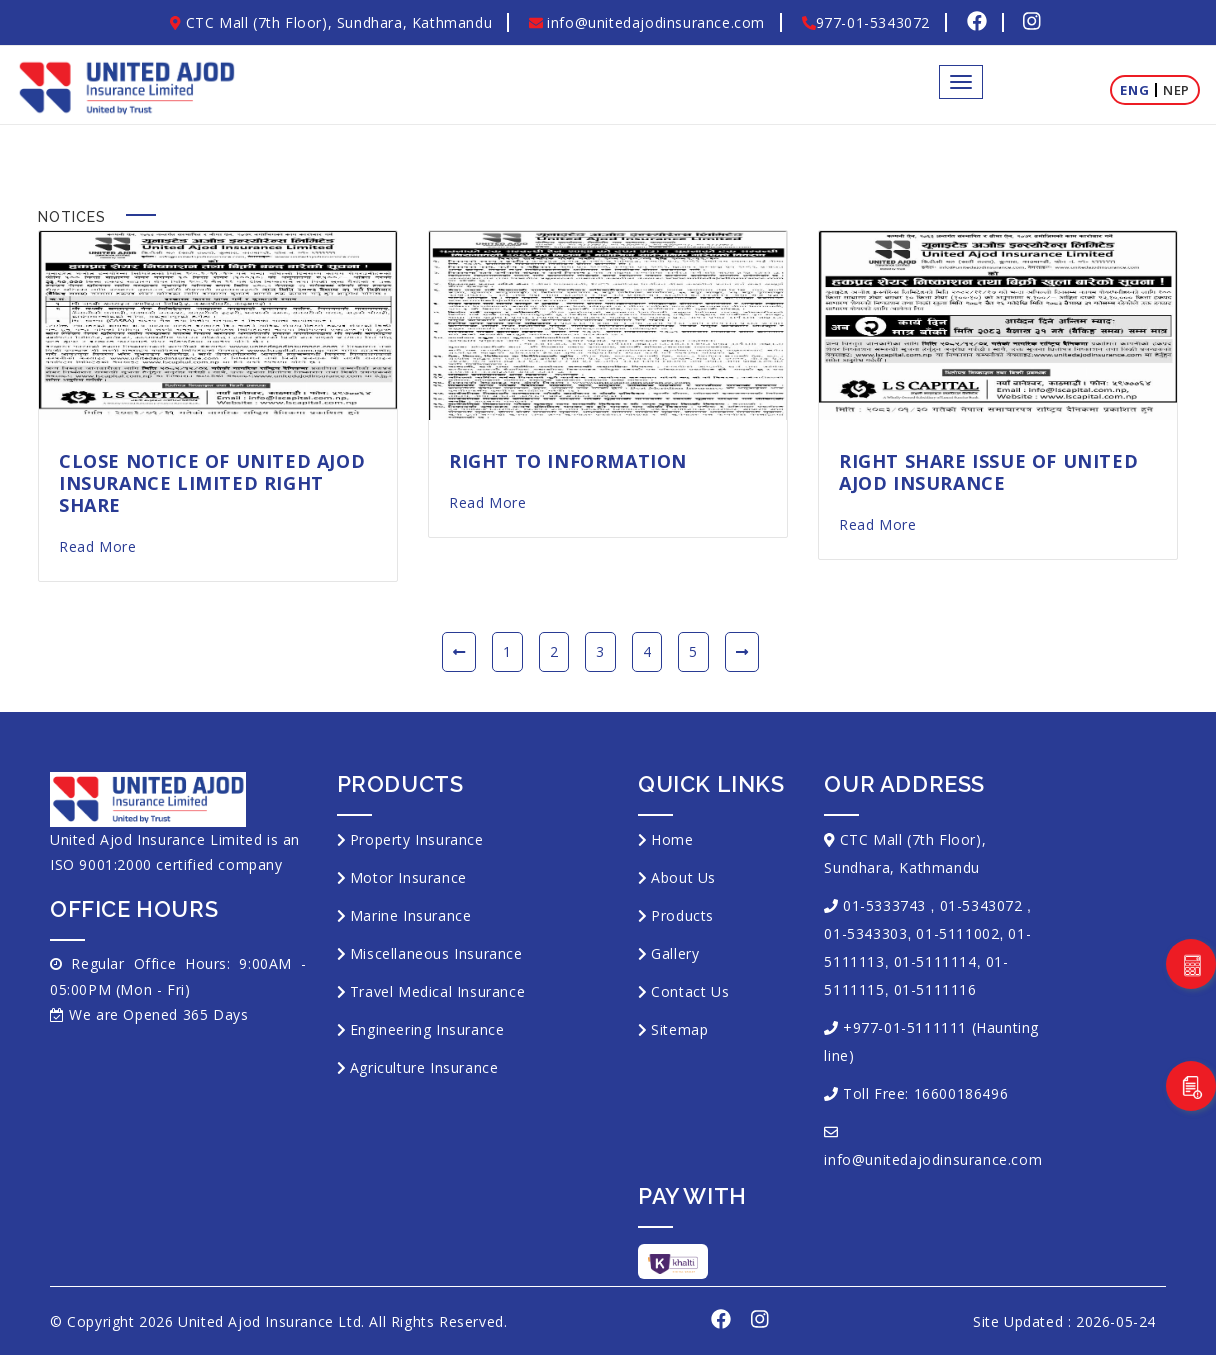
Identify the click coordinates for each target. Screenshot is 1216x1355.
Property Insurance (417, 839)
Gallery (675, 953)
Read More (97, 546)
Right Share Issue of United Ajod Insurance (988, 472)
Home (672, 839)
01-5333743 (884, 905)
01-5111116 (935, 989)
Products (682, 915)
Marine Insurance (411, 915)
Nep (1176, 90)
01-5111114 (935, 961)
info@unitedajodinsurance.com (647, 22)
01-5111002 (957, 933)
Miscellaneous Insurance (436, 953)
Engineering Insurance (427, 1029)
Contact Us (690, 991)
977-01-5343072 (866, 22)
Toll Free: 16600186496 (925, 1093)
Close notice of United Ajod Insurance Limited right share (212, 483)
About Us (683, 877)
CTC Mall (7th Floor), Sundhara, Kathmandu (331, 22)
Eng (1134, 90)
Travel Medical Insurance (437, 991)
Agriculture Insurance (424, 1067)
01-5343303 (865, 933)
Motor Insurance (408, 877)
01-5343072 (981, 905)
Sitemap (679, 1029)
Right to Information (568, 461)
